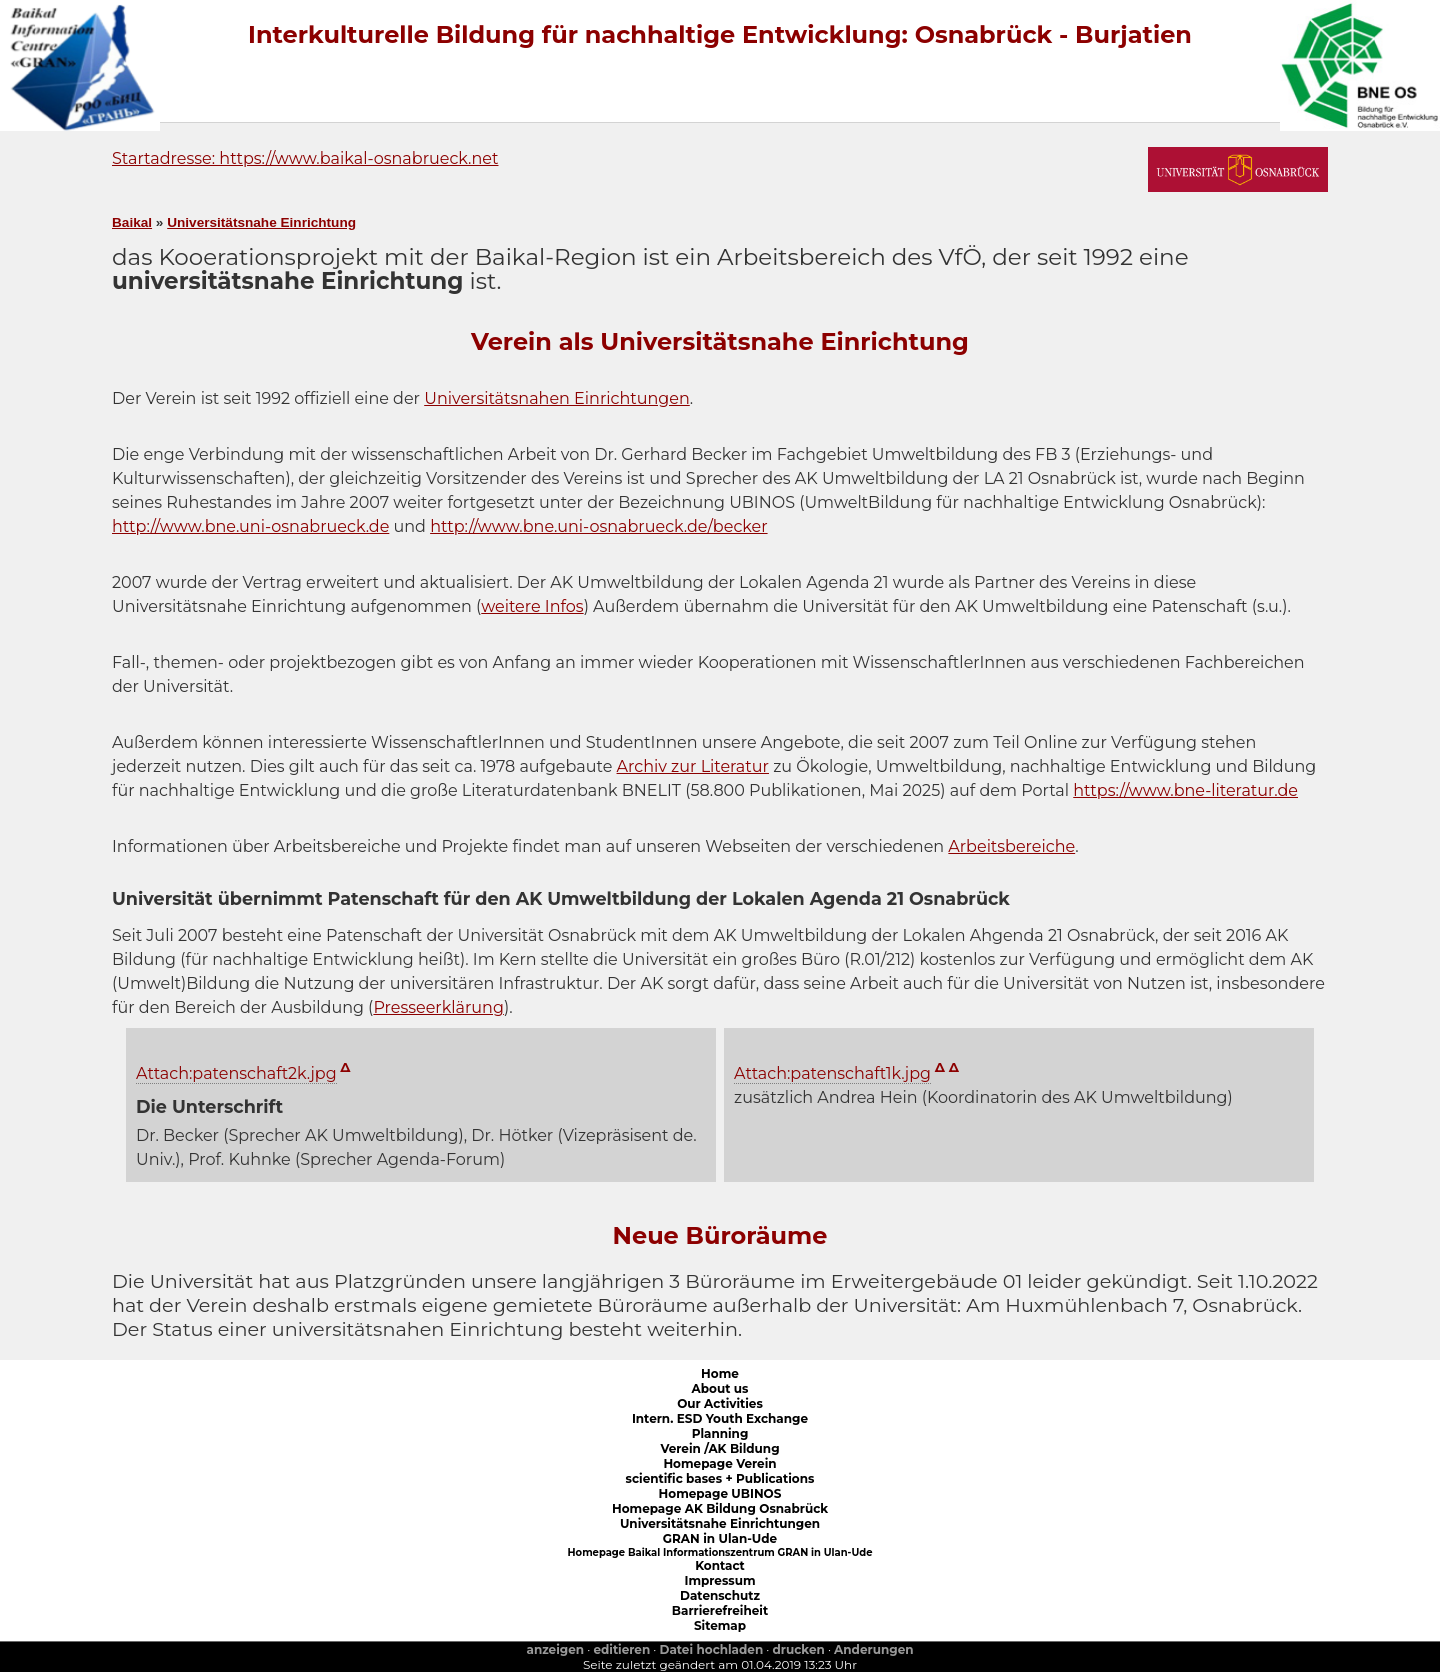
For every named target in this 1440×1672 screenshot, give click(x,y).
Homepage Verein (719, 1463)
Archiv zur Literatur (693, 766)
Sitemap (720, 1625)
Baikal (132, 222)
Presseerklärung (438, 1007)
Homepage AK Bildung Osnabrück (720, 1508)
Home (720, 1373)
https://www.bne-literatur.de (1185, 790)
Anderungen (873, 1649)
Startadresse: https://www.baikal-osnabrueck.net (305, 158)
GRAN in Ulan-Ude (720, 1538)
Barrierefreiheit (720, 1610)
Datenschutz (720, 1595)
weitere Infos (532, 606)
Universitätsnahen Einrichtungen (557, 398)
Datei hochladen (712, 1649)
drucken (799, 1649)
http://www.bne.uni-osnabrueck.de (250, 526)
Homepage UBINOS (720, 1493)
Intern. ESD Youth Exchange (720, 1418)
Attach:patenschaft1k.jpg (832, 1073)
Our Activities (720, 1403)
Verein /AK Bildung (719, 1448)
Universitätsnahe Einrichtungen (720, 1523)
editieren (621, 1649)
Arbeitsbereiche (1011, 846)
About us (720, 1388)
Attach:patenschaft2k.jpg (236, 1073)
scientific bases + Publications (720, 1478)
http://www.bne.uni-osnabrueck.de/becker (598, 526)
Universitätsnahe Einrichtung (261, 222)
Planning (720, 1433)
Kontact (720, 1565)
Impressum (719, 1580)
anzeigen (555, 1649)
